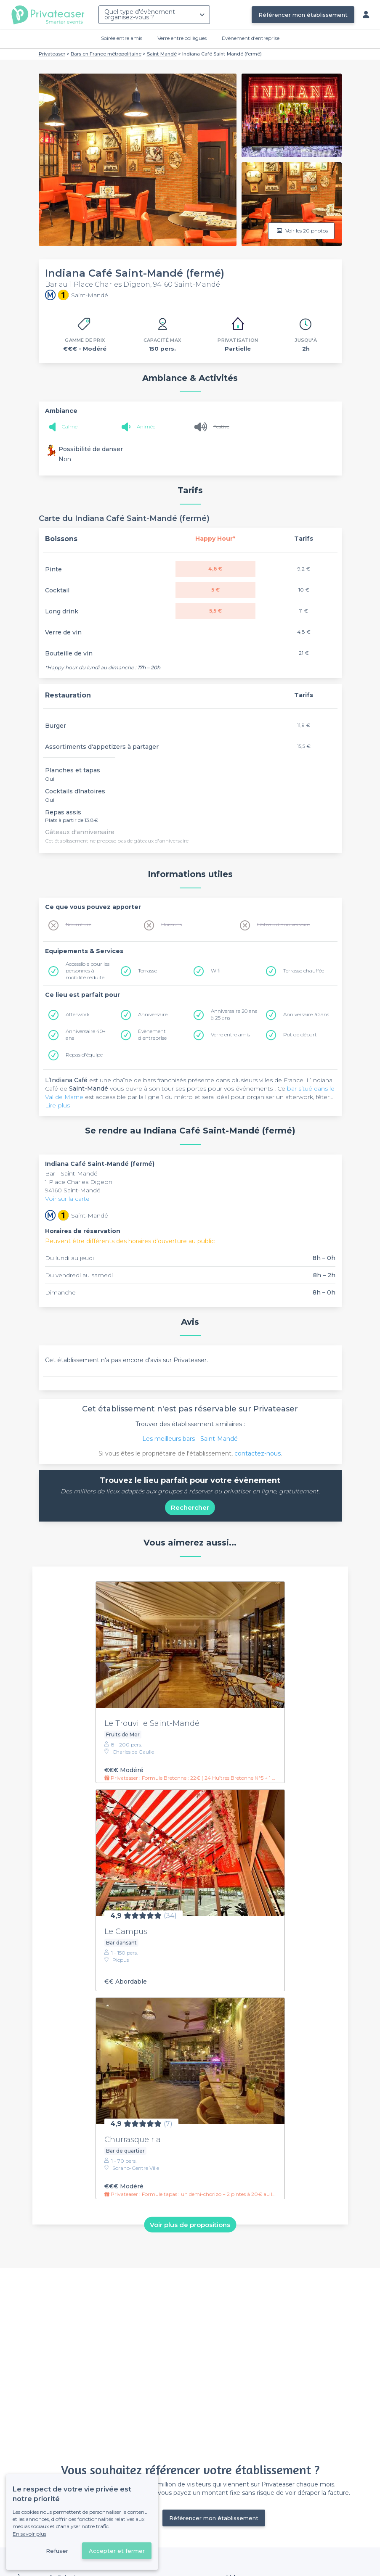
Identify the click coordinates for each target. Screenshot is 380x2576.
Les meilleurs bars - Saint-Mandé (190, 1439)
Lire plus (57, 1105)
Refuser (57, 2550)
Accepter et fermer (117, 2550)
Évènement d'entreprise (250, 38)
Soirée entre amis (121, 38)
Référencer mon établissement (303, 14)
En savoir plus (29, 2534)
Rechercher (190, 1507)
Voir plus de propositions (190, 2224)
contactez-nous (257, 1453)
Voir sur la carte (67, 1198)
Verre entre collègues (182, 38)
